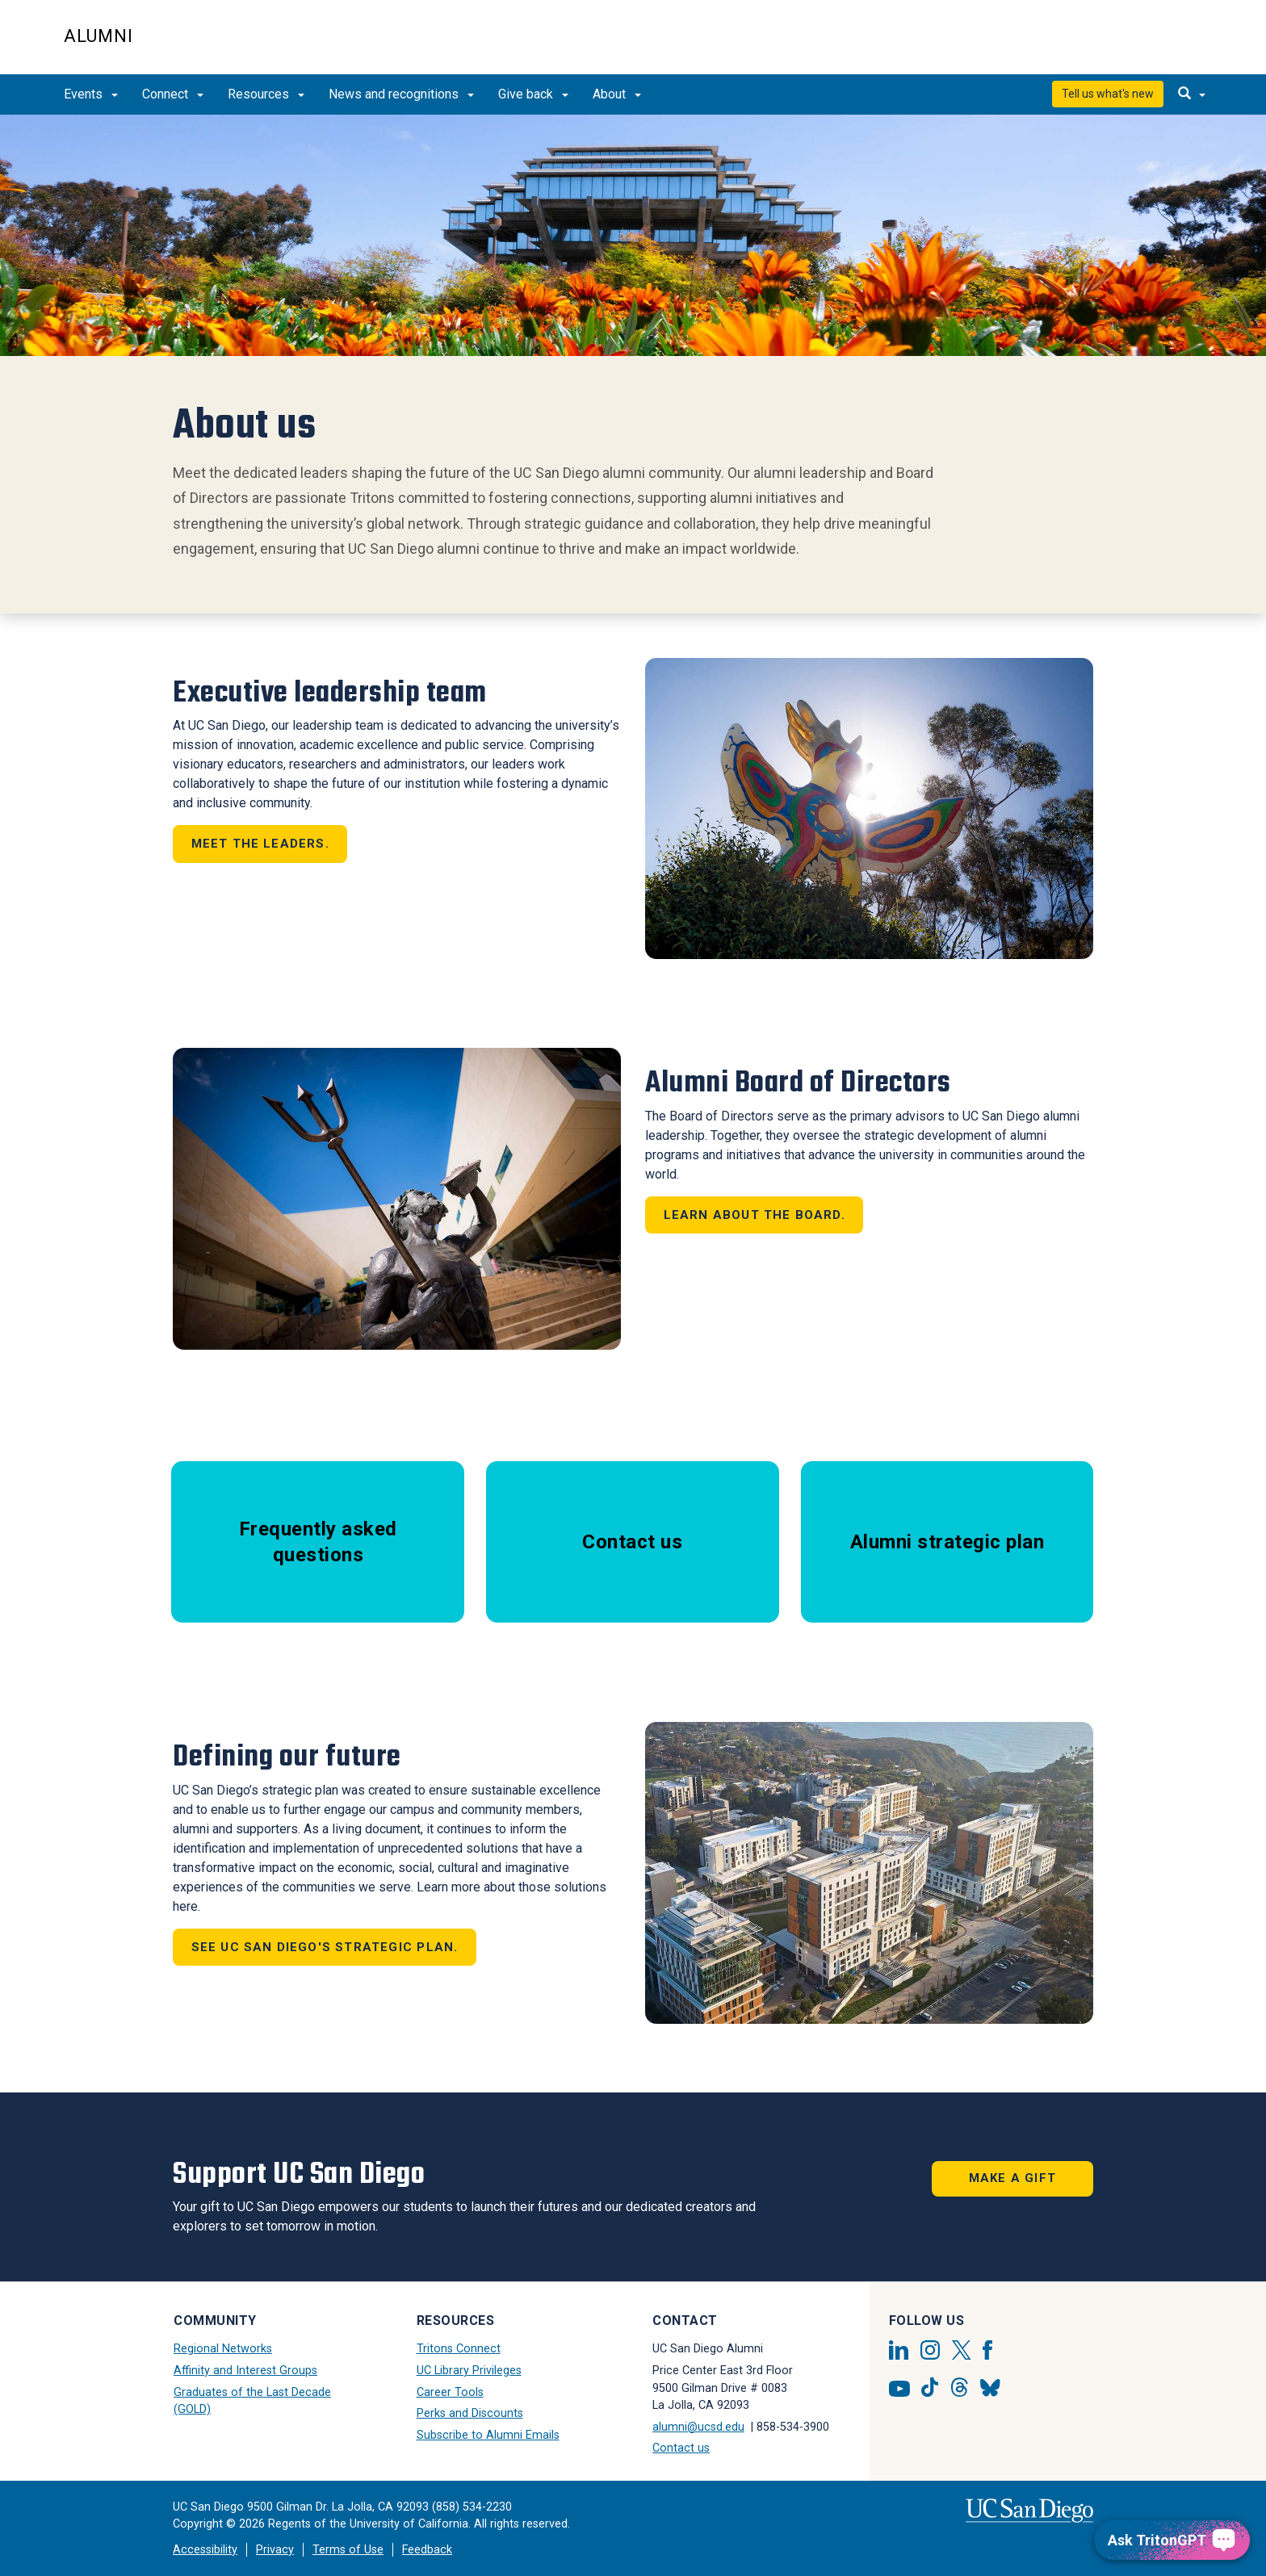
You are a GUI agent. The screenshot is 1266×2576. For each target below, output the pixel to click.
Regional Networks (223, 2349)
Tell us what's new (1108, 93)
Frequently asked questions (318, 1542)
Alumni (98, 36)
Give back (533, 94)
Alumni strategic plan (947, 1542)
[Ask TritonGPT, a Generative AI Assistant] (1172, 2540)
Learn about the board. (754, 1215)
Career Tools (450, 2392)
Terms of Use (348, 2550)
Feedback (427, 2550)
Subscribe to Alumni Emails (488, 2435)
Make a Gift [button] (1012, 2178)
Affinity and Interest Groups (245, 2370)
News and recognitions (401, 94)
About (617, 94)
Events (91, 94)
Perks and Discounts (470, 2413)
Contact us (632, 1542)
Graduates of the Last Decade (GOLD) (252, 2401)
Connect (172, 94)
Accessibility (205, 2550)
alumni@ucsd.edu (698, 2427)
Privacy (275, 2550)
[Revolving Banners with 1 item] (633, 235)
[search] (1191, 94)
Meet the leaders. (260, 843)
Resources (266, 94)
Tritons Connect (459, 2349)
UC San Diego (1109, 45)
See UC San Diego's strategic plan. (325, 1947)
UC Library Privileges (469, 2370)
